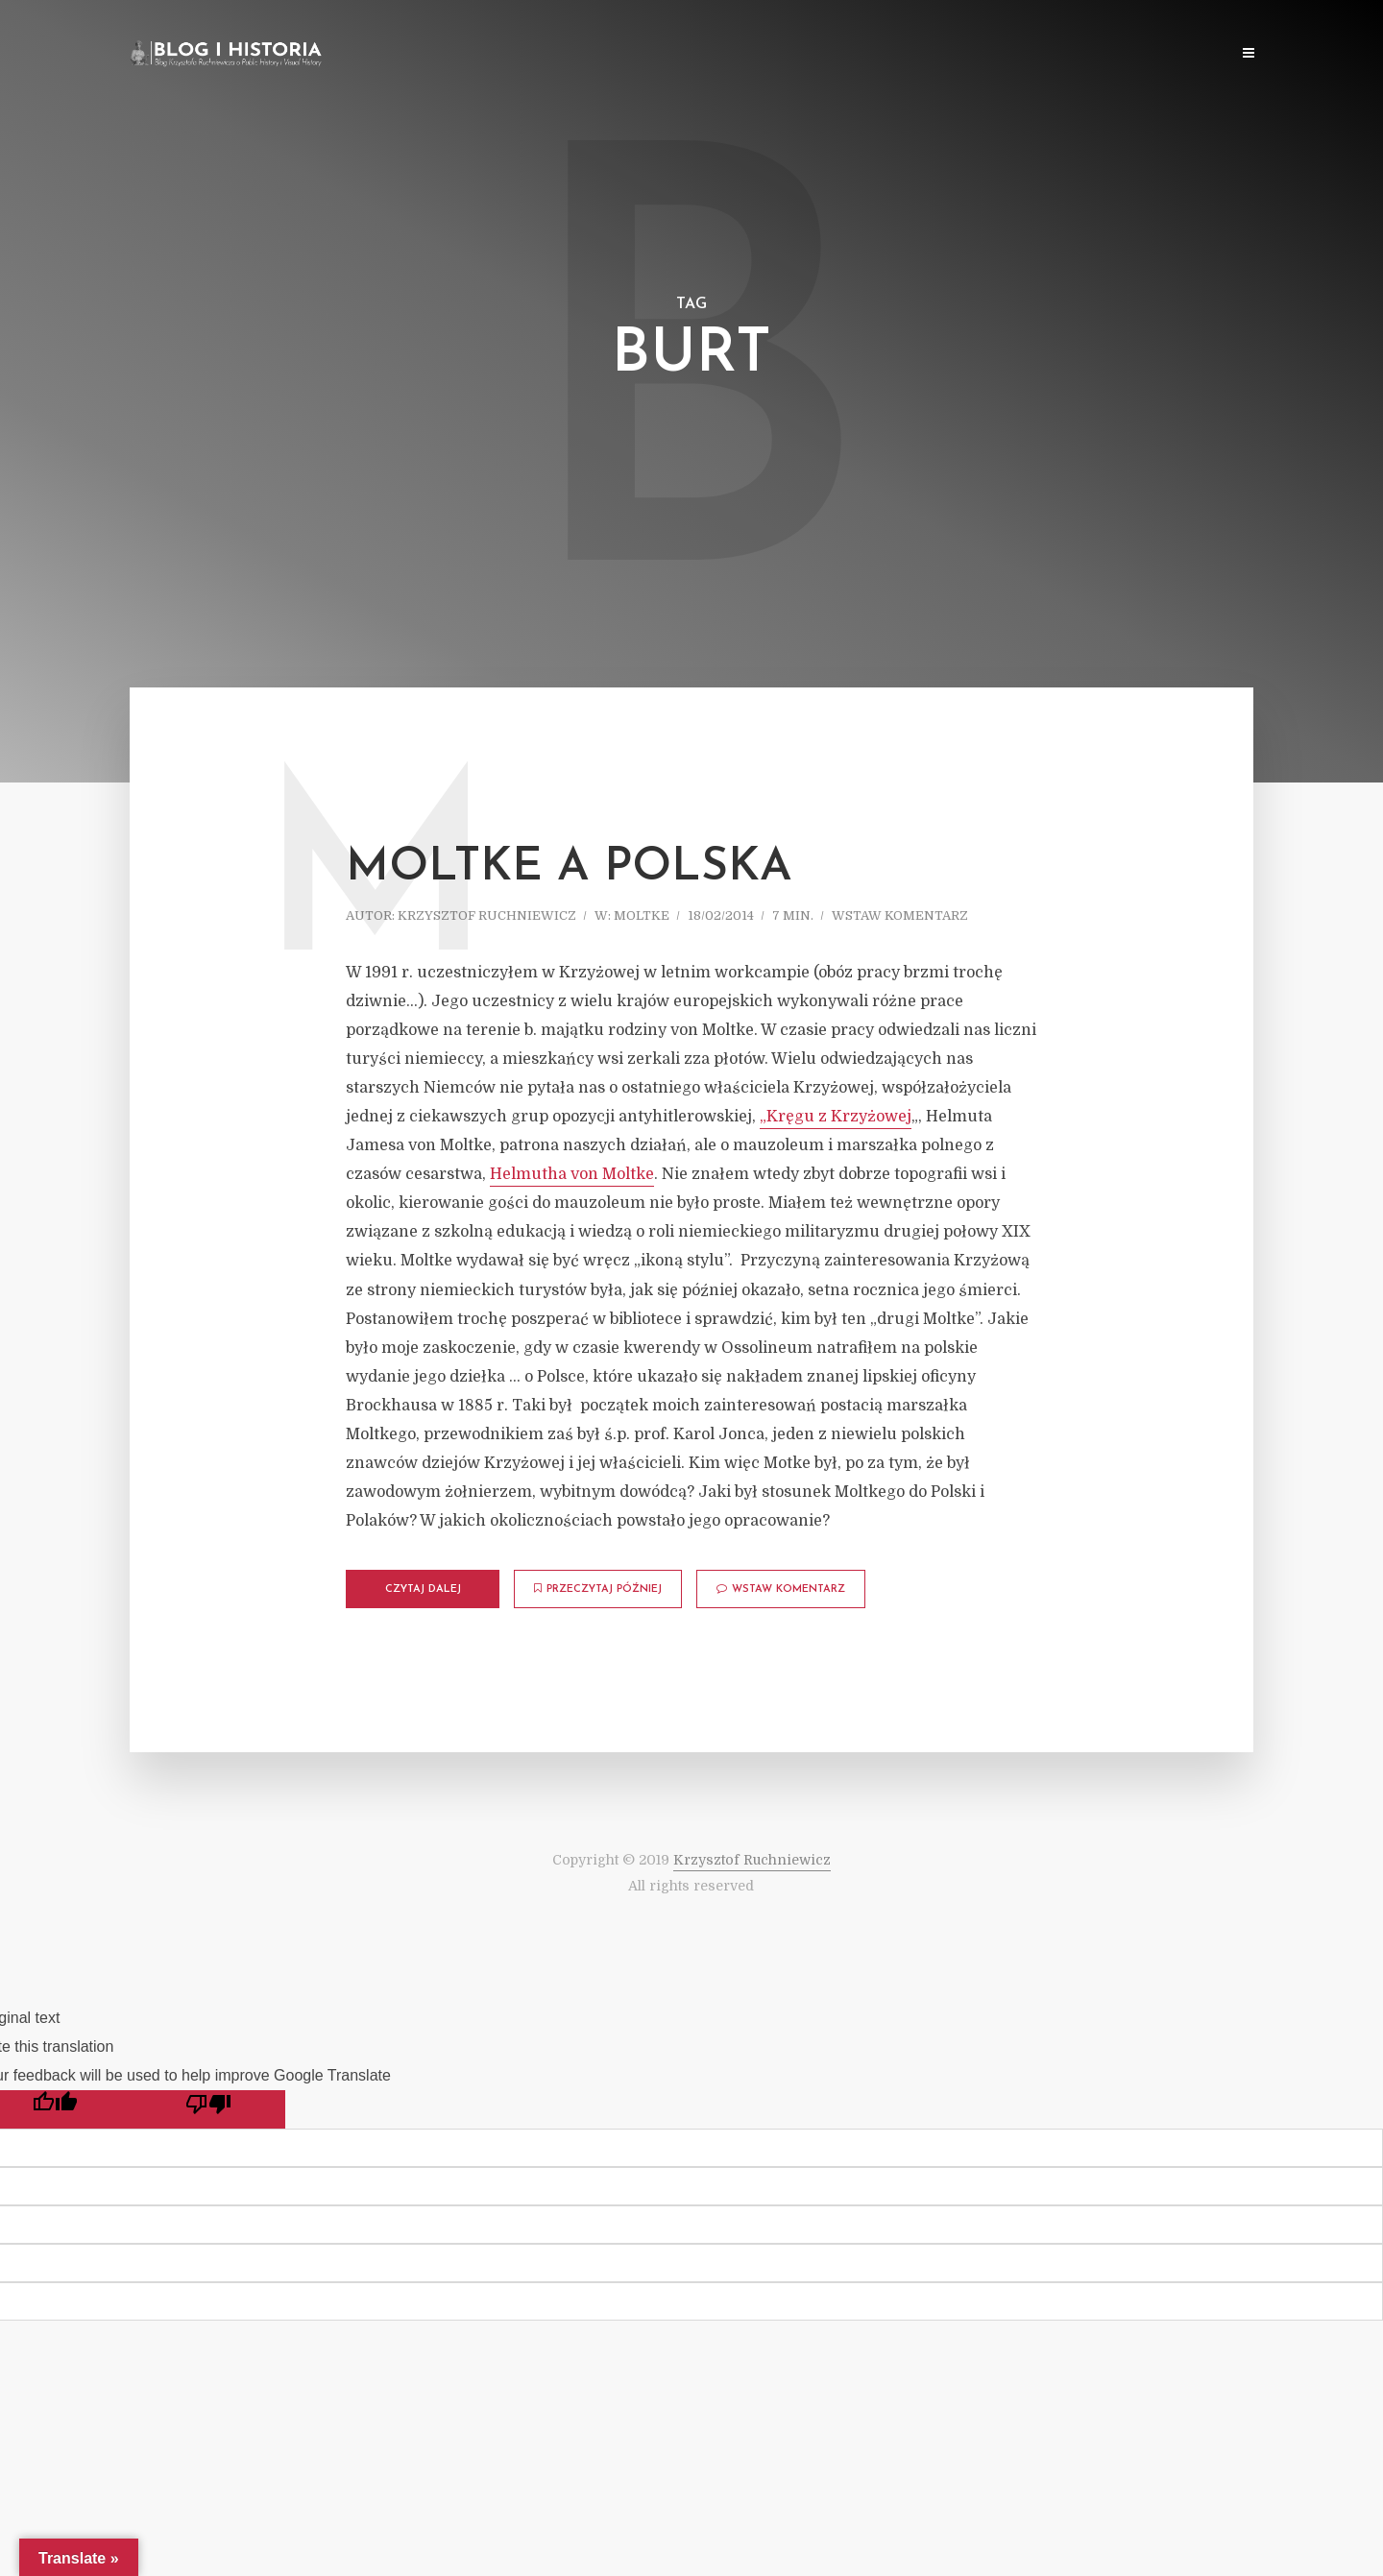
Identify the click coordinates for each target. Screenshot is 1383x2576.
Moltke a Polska (569, 868)
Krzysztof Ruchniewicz (487, 915)
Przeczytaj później (598, 1589)
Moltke (641, 915)
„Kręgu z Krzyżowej (835, 1116)
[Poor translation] (208, 2109)
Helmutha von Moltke (572, 1174)
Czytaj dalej (423, 1589)
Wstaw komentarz (900, 915)
